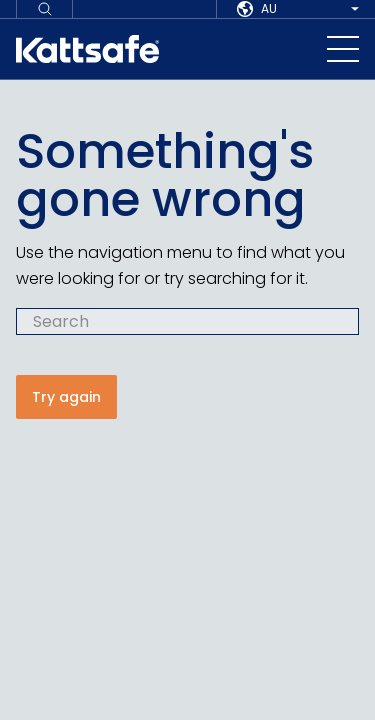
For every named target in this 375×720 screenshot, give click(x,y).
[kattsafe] (87, 49)
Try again (66, 397)
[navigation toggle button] (343, 49)
